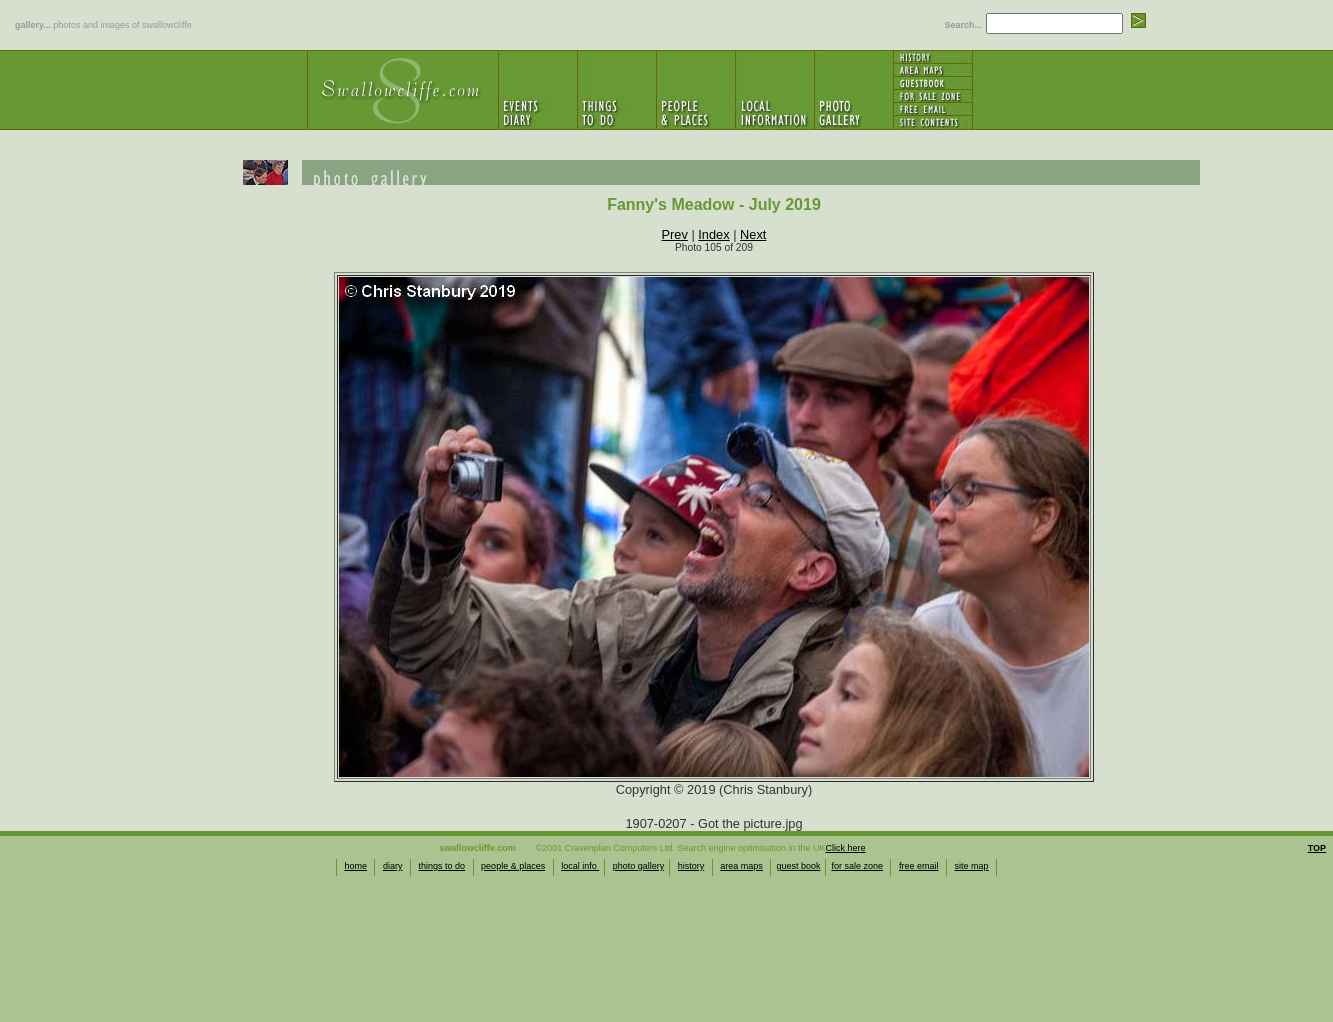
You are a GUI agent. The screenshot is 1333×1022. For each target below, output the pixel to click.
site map (972, 866)
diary (393, 866)
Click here (846, 848)
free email (919, 866)
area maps (741, 866)
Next (753, 234)
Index (713, 234)
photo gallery (639, 866)
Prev (675, 234)
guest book (798, 866)
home (355, 866)
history (691, 866)
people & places (513, 866)
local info (580, 866)
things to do (442, 866)
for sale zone (857, 866)
